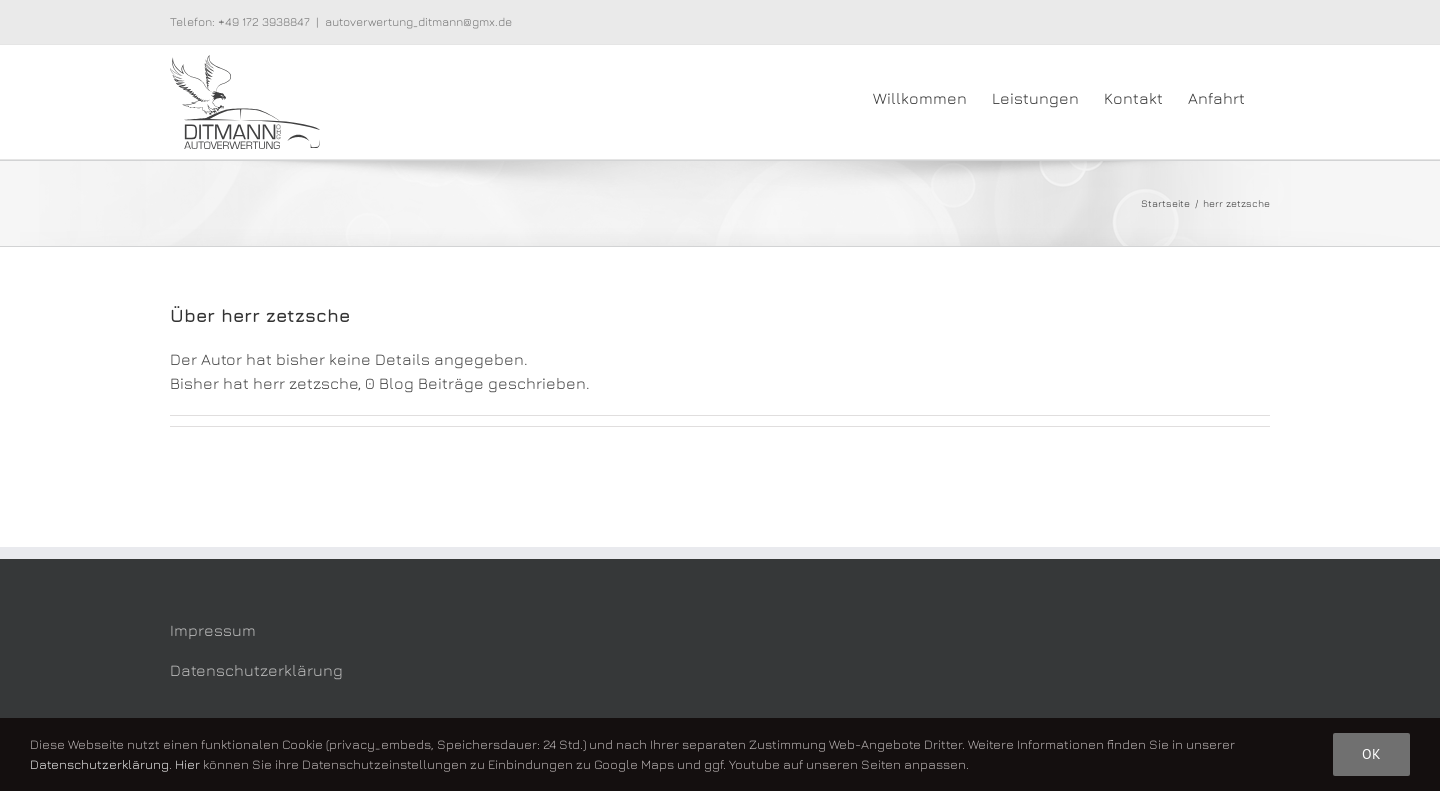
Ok (1371, 754)
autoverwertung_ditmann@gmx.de (418, 21)
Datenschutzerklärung (256, 670)
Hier (187, 764)
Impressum (213, 630)
